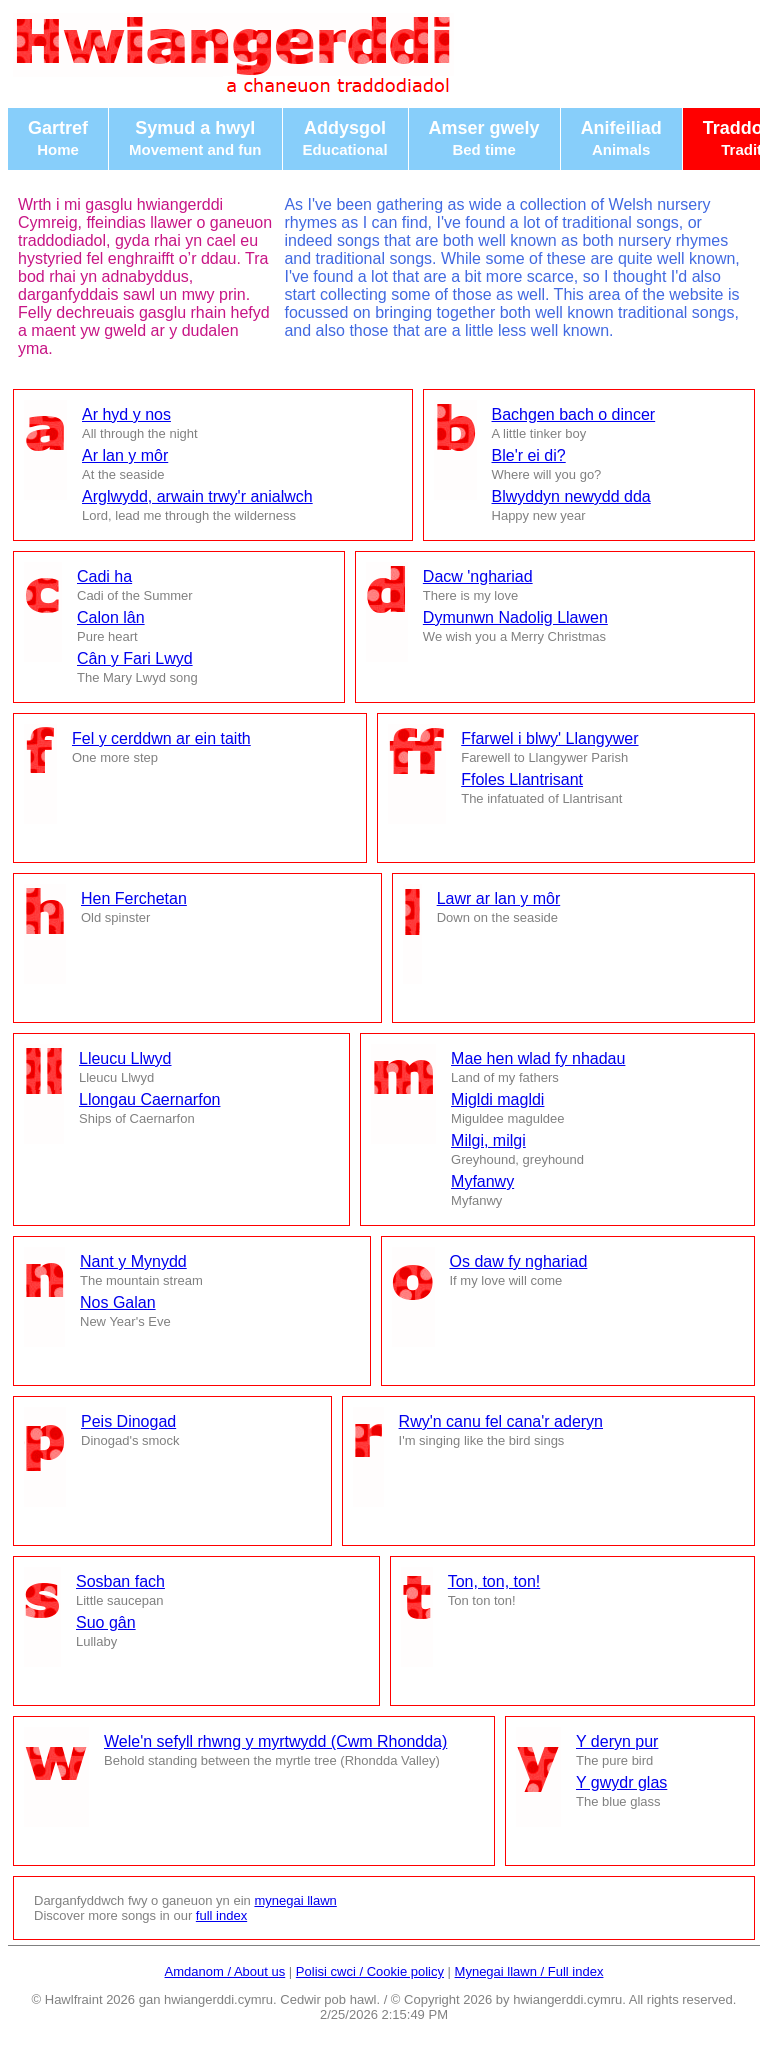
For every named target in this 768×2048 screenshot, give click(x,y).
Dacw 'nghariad (478, 576)
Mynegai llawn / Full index (529, 1971)
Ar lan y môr (125, 455)
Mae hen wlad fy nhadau (538, 1058)
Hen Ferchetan (134, 898)
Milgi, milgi (488, 1140)
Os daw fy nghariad (519, 1261)
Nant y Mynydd (133, 1261)
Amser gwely (484, 138)
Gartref (58, 138)
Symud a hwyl (195, 138)
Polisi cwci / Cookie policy (370, 1971)
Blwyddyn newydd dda (571, 496)
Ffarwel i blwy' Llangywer (549, 738)
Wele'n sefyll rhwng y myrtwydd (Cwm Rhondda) (275, 1741)
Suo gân (106, 1622)
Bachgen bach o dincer (574, 414)
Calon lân (111, 617)
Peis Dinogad (128, 1421)
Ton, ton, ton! (494, 1581)
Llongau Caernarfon (149, 1099)
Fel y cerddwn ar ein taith (161, 738)
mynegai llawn (295, 1900)
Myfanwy (482, 1181)
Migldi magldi (497, 1099)
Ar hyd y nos (126, 414)
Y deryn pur (617, 1741)
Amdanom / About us (225, 1971)
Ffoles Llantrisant (522, 779)
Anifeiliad (621, 138)
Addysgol (345, 138)
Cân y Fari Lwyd (135, 658)
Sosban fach (120, 1581)
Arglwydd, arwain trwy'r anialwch (197, 496)
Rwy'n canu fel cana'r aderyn (501, 1421)
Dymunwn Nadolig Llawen (515, 617)
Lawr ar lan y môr (499, 898)
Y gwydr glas (621, 1782)
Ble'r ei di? (529, 455)
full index (221, 1915)
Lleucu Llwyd (125, 1058)
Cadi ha (104, 576)
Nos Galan (118, 1302)
